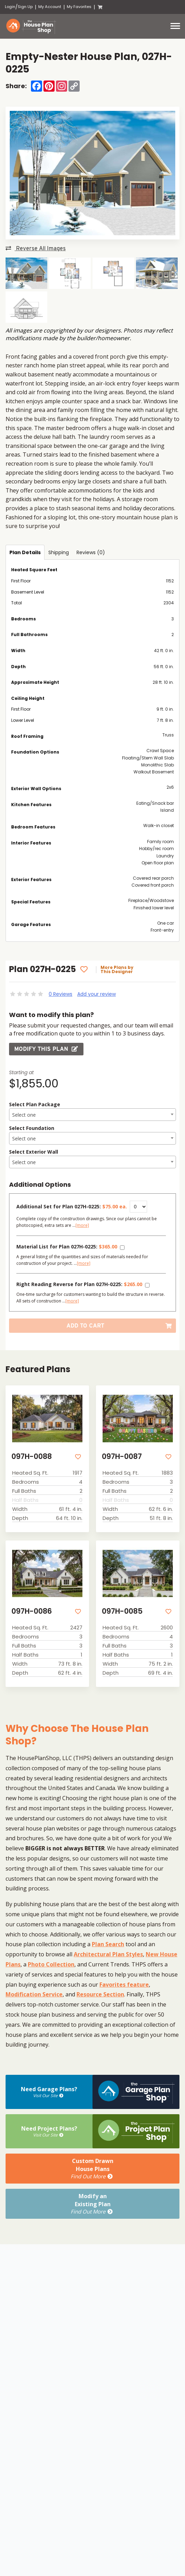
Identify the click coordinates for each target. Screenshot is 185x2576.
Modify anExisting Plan (92, 2203)
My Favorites (79, 7)
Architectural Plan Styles (108, 1954)
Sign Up (25, 7)
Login (10, 7)
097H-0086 (31, 1611)
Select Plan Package (34, 1104)
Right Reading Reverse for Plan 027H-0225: (79, 1284)
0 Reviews (60, 994)
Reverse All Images (36, 248)
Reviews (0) (91, 552)
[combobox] (92, 1114)
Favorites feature (124, 1984)
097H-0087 (122, 1456)
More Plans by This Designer (117, 969)
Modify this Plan (46, 1049)
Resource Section (100, 1994)
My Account (49, 7)
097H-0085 (122, 1611)
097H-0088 (31, 1456)
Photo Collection (51, 1964)
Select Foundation (31, 1128)
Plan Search (108, 1944)
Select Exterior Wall (33, 1151)
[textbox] (92, 1115)
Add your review (96, 994)
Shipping (58, 552)
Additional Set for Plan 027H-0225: (71, 1206)
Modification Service (34, 1994)
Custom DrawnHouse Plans (92, 2168)
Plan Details (25, 552)
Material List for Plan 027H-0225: (66, 1246)
